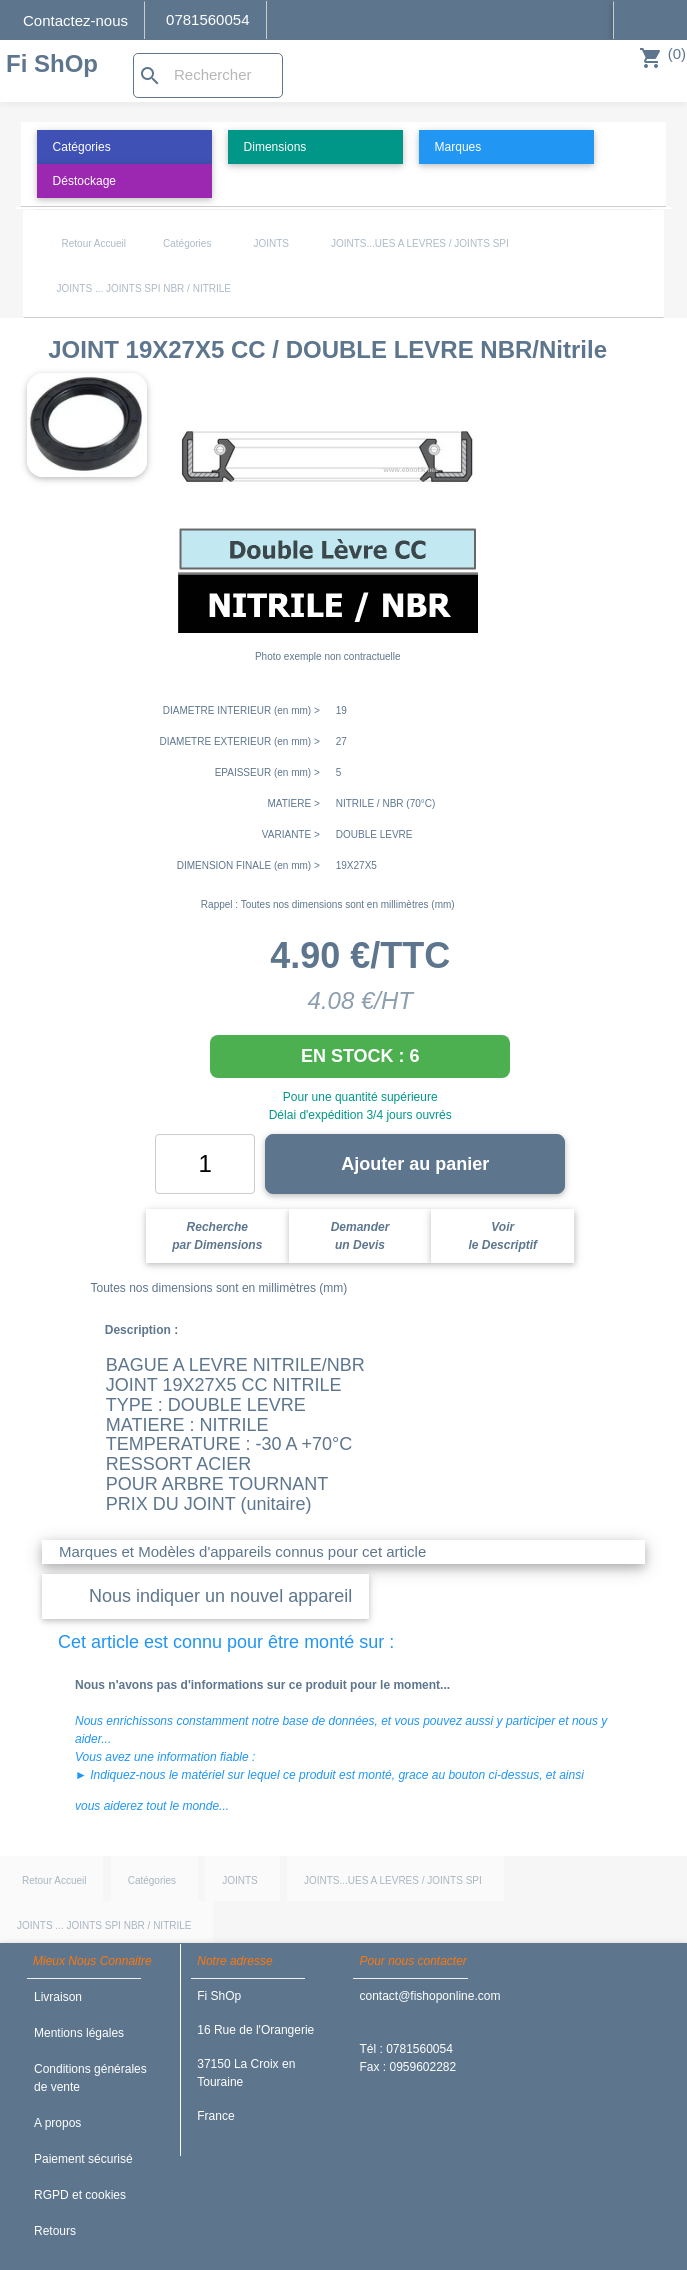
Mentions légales (79, 2033)
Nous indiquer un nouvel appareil (220, 1596)
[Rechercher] (208, 75)
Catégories (187, 243)
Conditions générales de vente (90, 2078)
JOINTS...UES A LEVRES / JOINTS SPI (420, 243)
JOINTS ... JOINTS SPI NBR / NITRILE (144, 288)
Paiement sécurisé (83, 2159)
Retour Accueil (94, 243)
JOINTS (271, 243)
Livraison (58, 1997)
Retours (55, 2231)
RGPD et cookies (80, 2195)
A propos (57, 2123)
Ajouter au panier (415, 1164)
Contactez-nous (75, 20)
